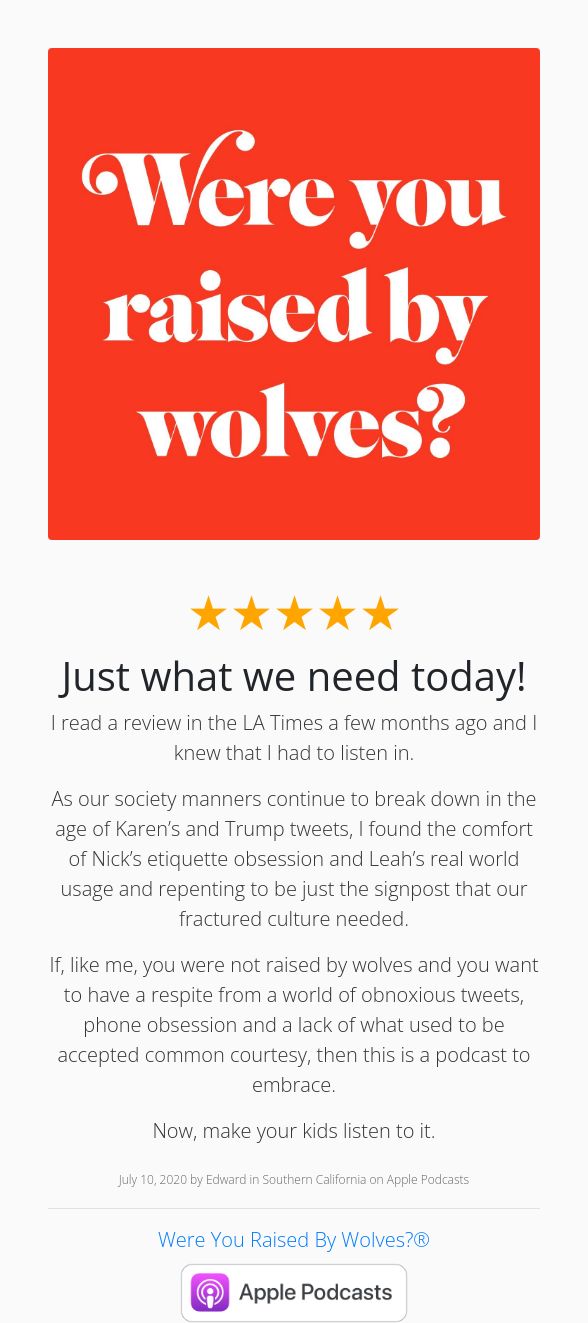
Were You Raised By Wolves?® (294, 1239)
